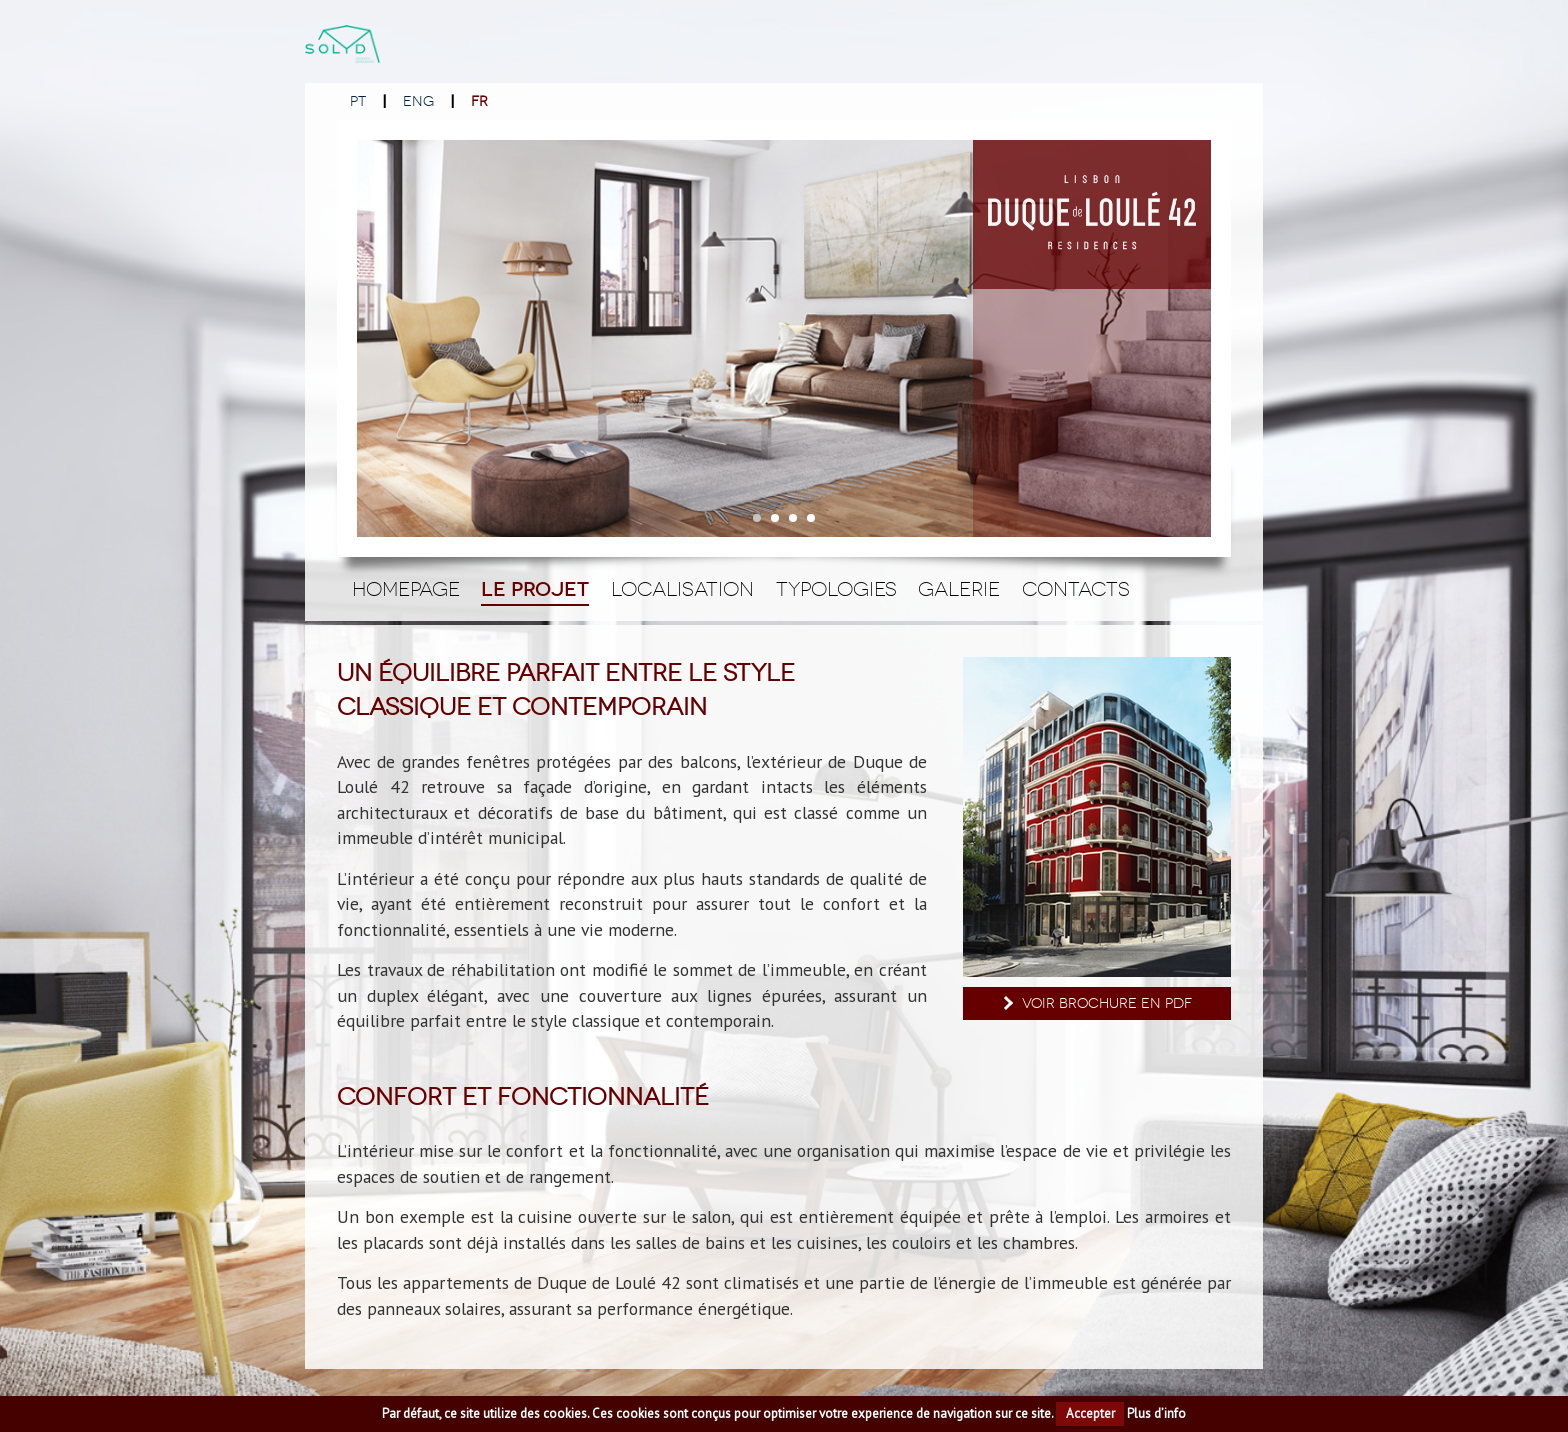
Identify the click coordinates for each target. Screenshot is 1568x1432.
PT (358, 101)
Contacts (1076, 589)
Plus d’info (1156, 1413)
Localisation (682, 589)
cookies (565, 1413)
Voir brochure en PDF (1095, 1003)
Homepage (406, 589)
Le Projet (535, 589)
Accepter (1090, 1413)
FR (479, 101)
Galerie (959, 589)
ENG (418, 101)
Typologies (836, 589)
